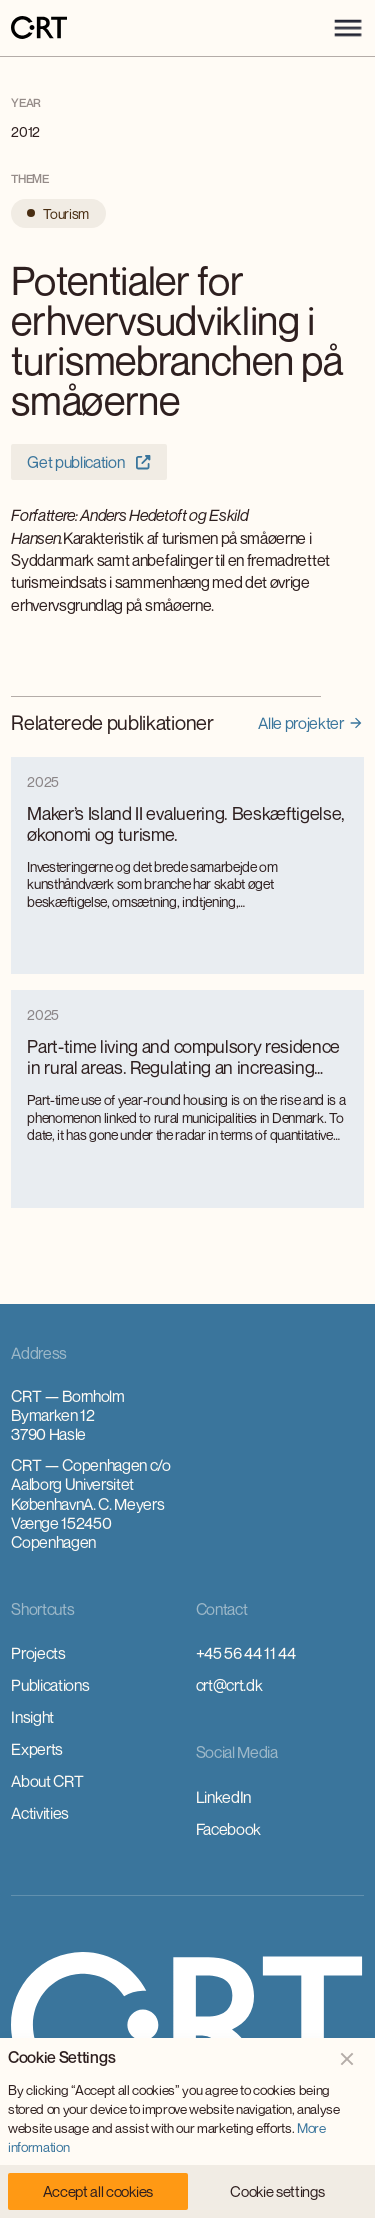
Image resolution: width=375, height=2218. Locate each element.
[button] (348, 28)
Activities (40, 1813)
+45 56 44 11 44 (246, 1653)
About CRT (47, 1781)
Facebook (228, 1829)
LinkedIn (223, 1797)
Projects (38, 1653)
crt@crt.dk (229, 1685)
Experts (37, 1749)
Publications (50, 1685)
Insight (32, 1717)
